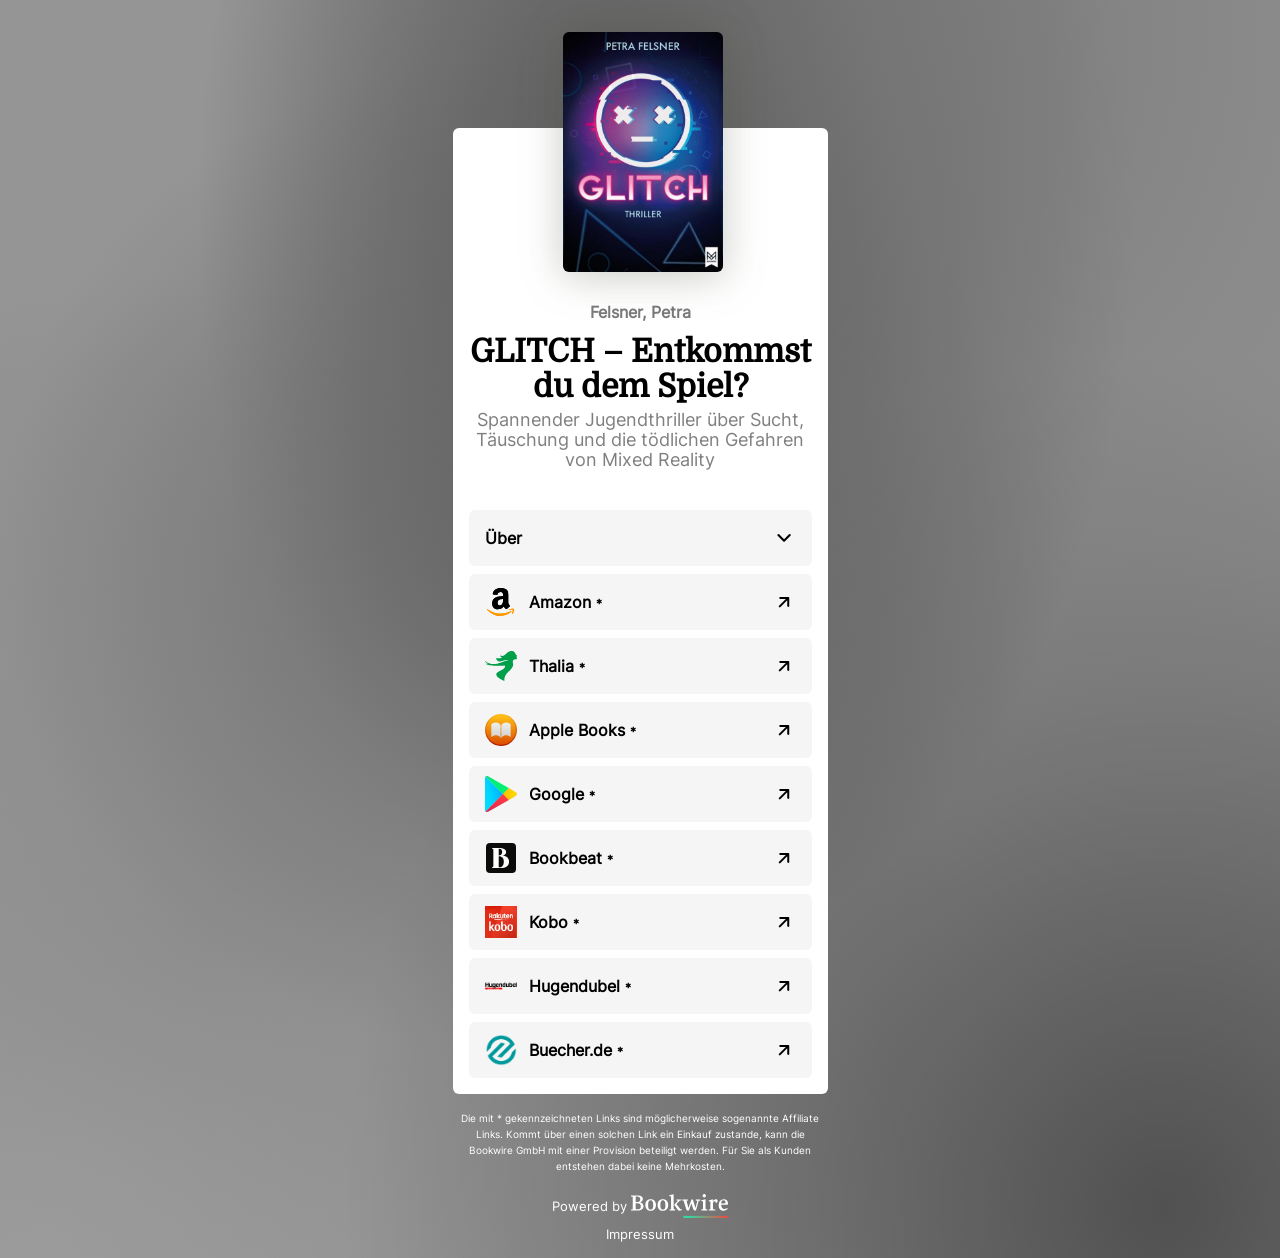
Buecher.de (576, 1050)
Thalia (557, 666)
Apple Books (582, 730)
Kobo (554, 922)
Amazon (565, 602)
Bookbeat (571, 858)
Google (562, 794)
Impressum (640, 1234)
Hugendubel (580, 986)
